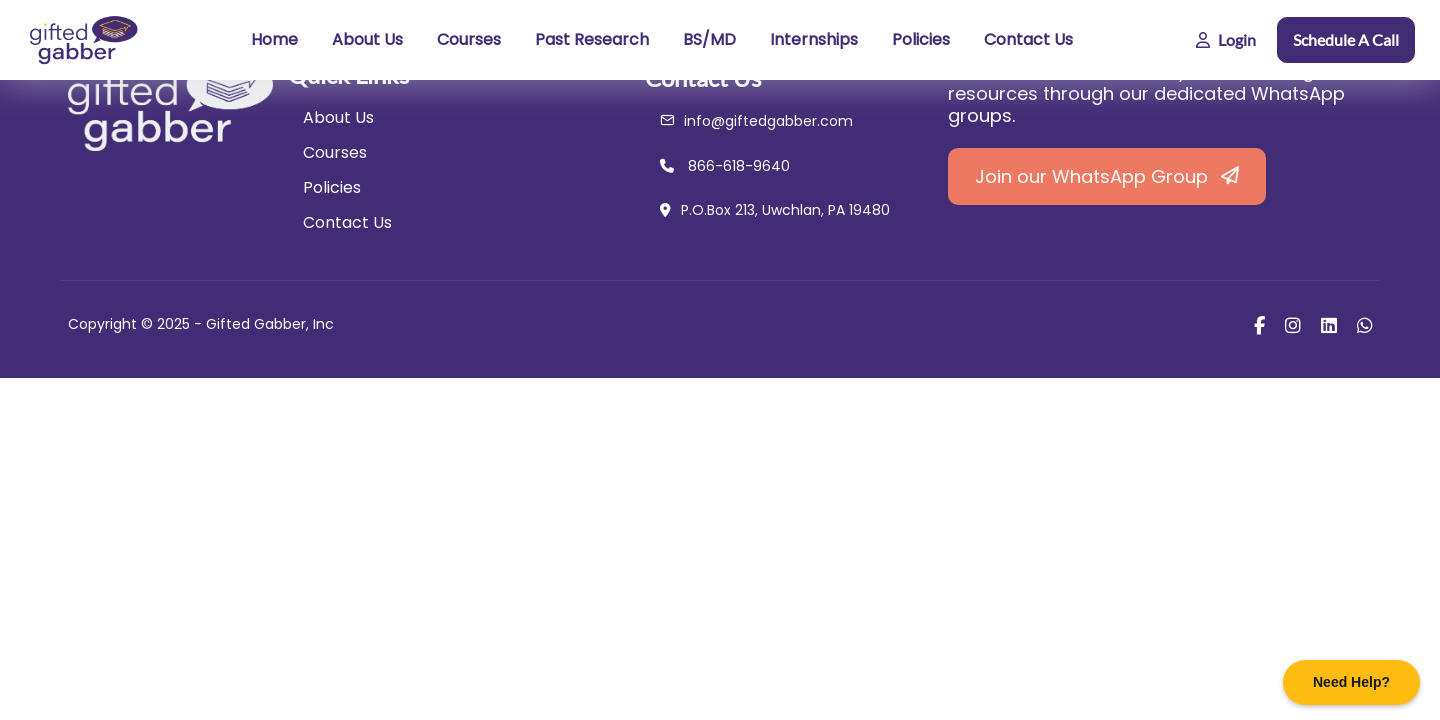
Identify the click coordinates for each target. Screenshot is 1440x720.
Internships (814, 39)
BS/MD (709, 39)
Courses (469, 39)
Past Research (592, 39)
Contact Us (1028, 39)
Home (274, 39)
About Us (367, 39)
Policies (921, 39)
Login (1226, 39)
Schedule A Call (1346, 39)
